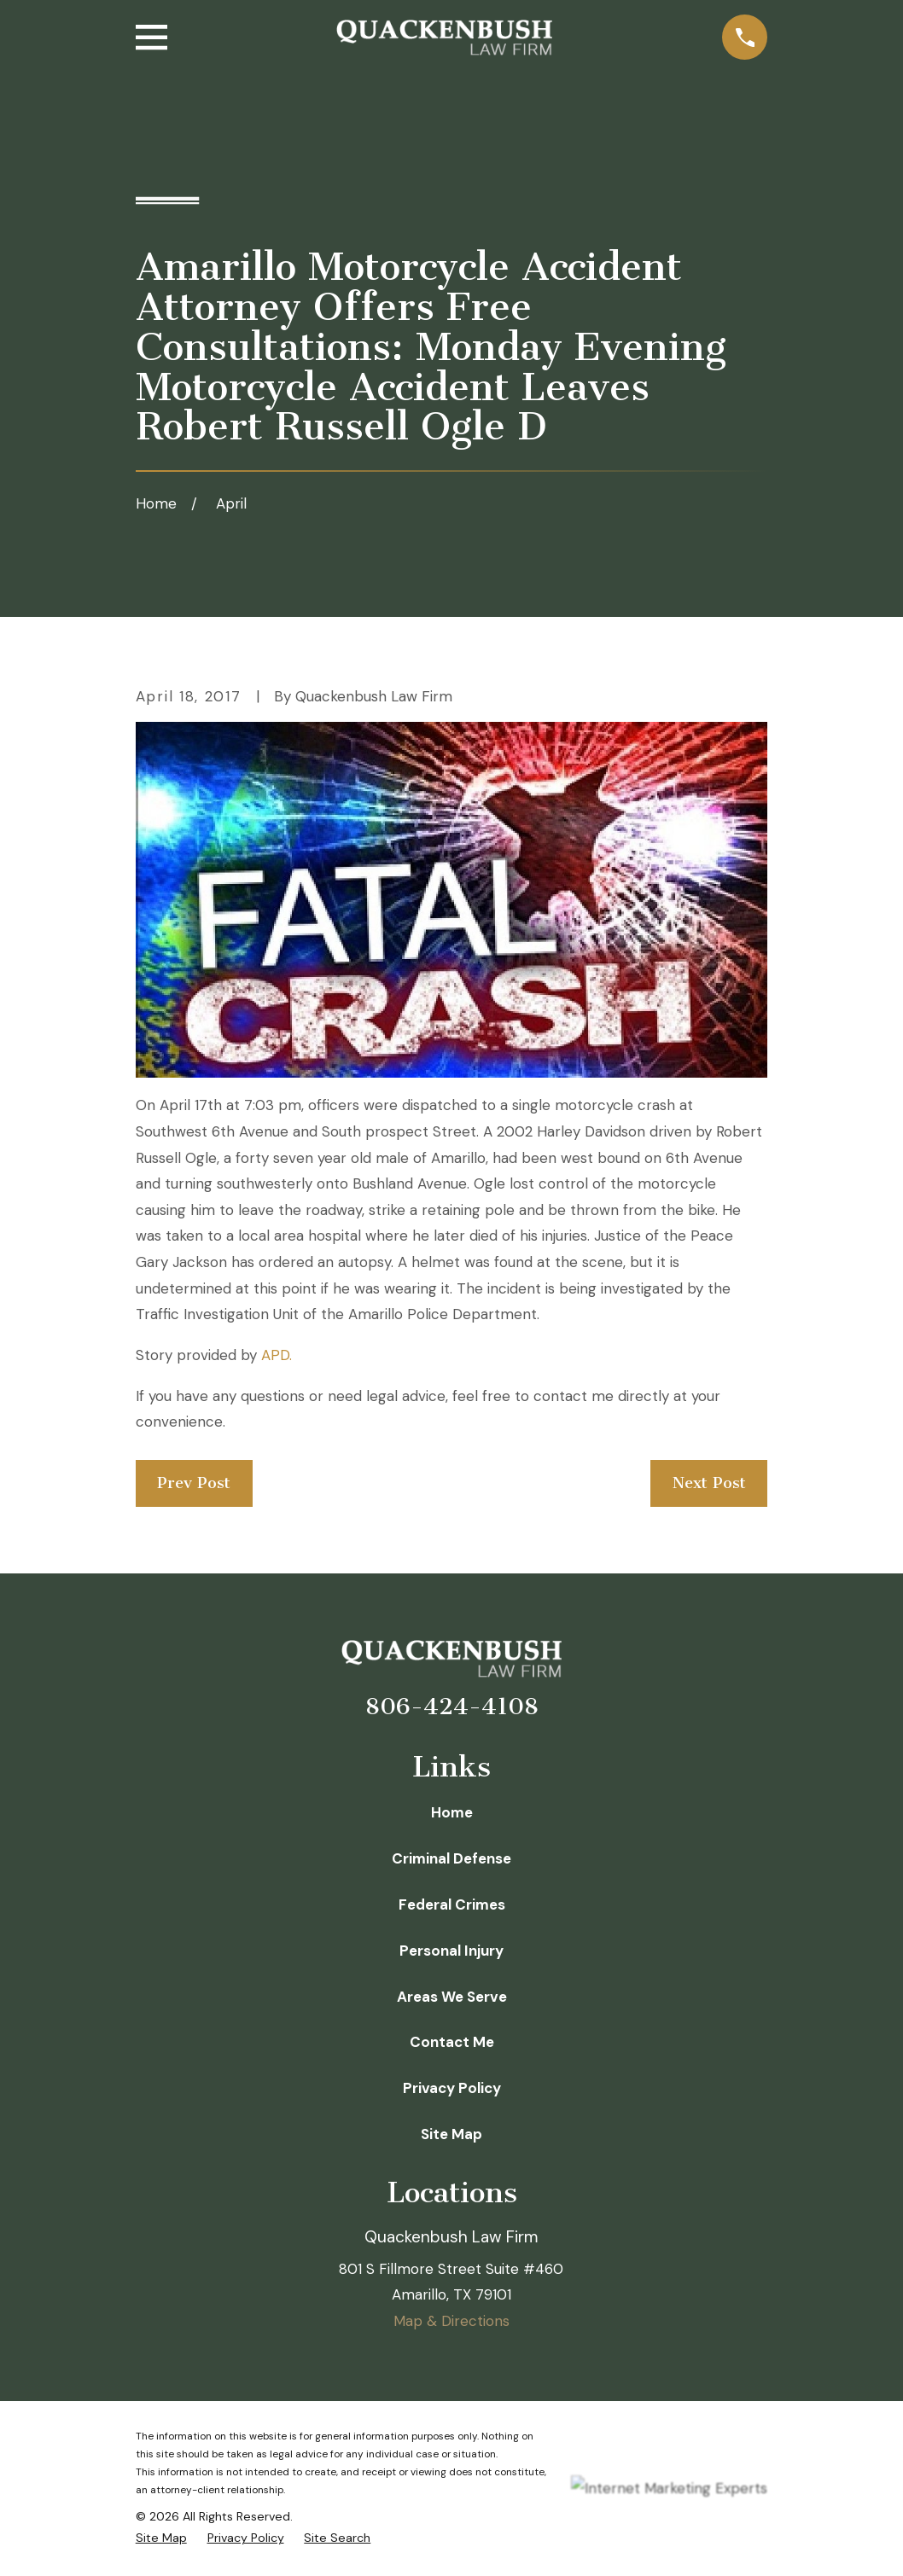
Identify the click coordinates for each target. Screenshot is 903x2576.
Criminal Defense (451, 1858)
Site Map (451, 2134)
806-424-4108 (452, 1706)
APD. (276, 1355)
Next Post (709, 1483)
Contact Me (452, 2041)
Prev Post (193, 1483)
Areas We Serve (452, 1996)
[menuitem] (161, 2538)
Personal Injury (451, 1950)
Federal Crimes (452, 1904)
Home (452, 1812)
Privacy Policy (452, 2088)
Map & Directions (451, 2320)
